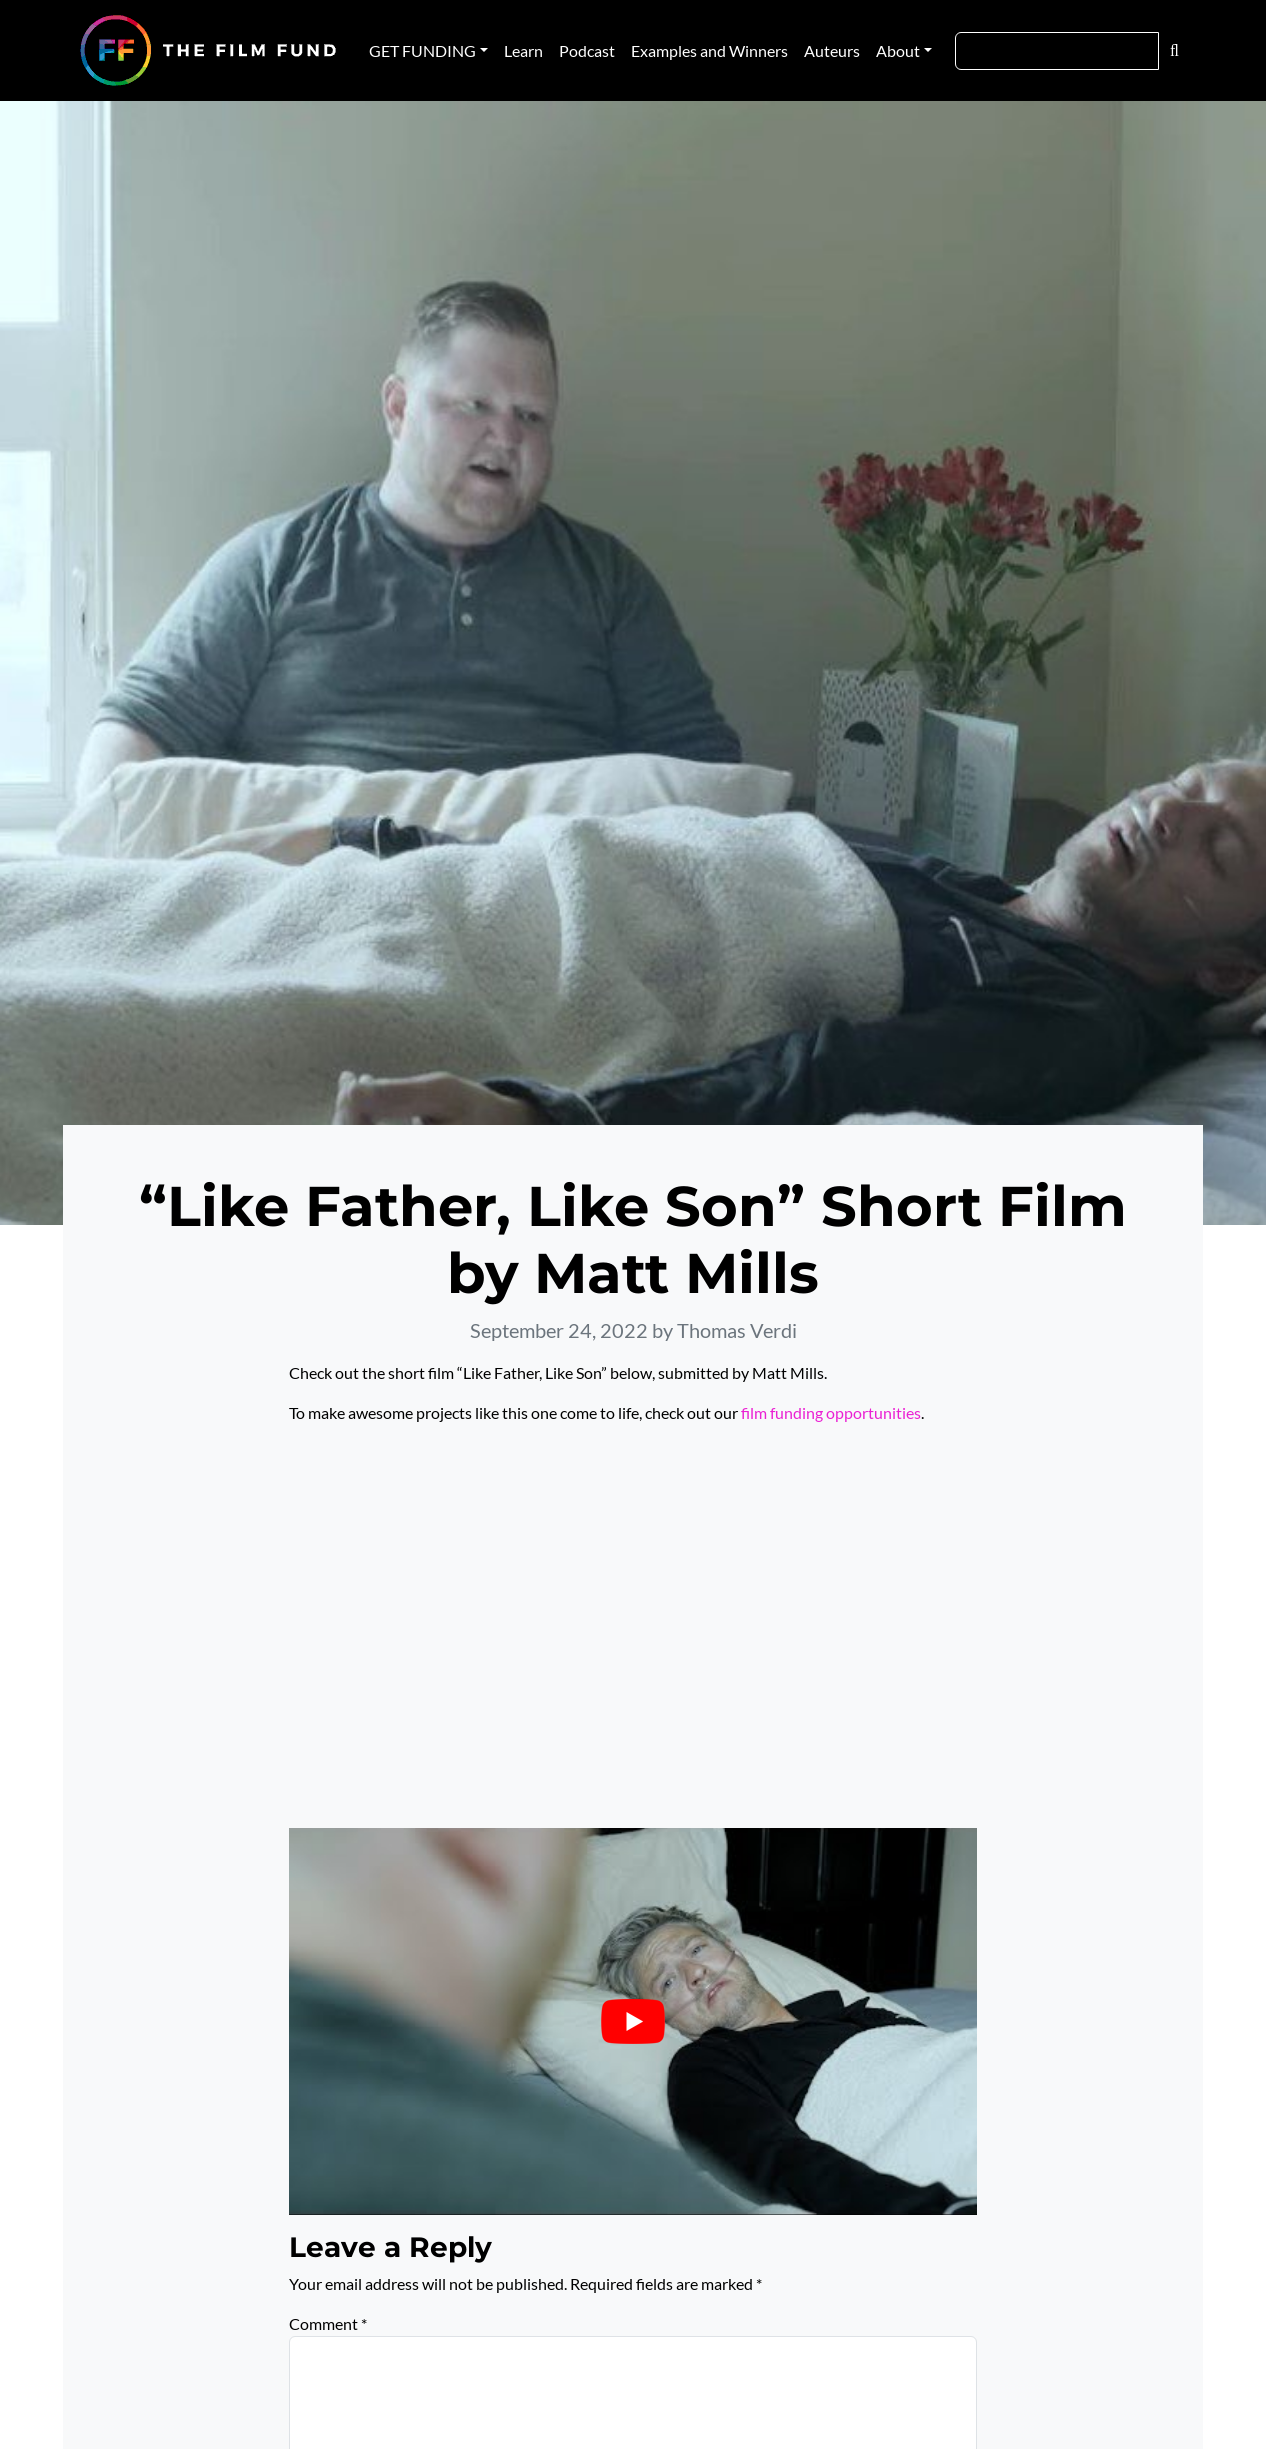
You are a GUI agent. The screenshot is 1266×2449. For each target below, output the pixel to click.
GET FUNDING (422, 50)
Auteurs (832, 50)
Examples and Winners (709, 50)
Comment (328, 2323)
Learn (523, 50)
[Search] (1057, 51)
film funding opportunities (831, 1412)
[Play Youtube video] (633, 2021)
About (898, 50)
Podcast (587, 50)
